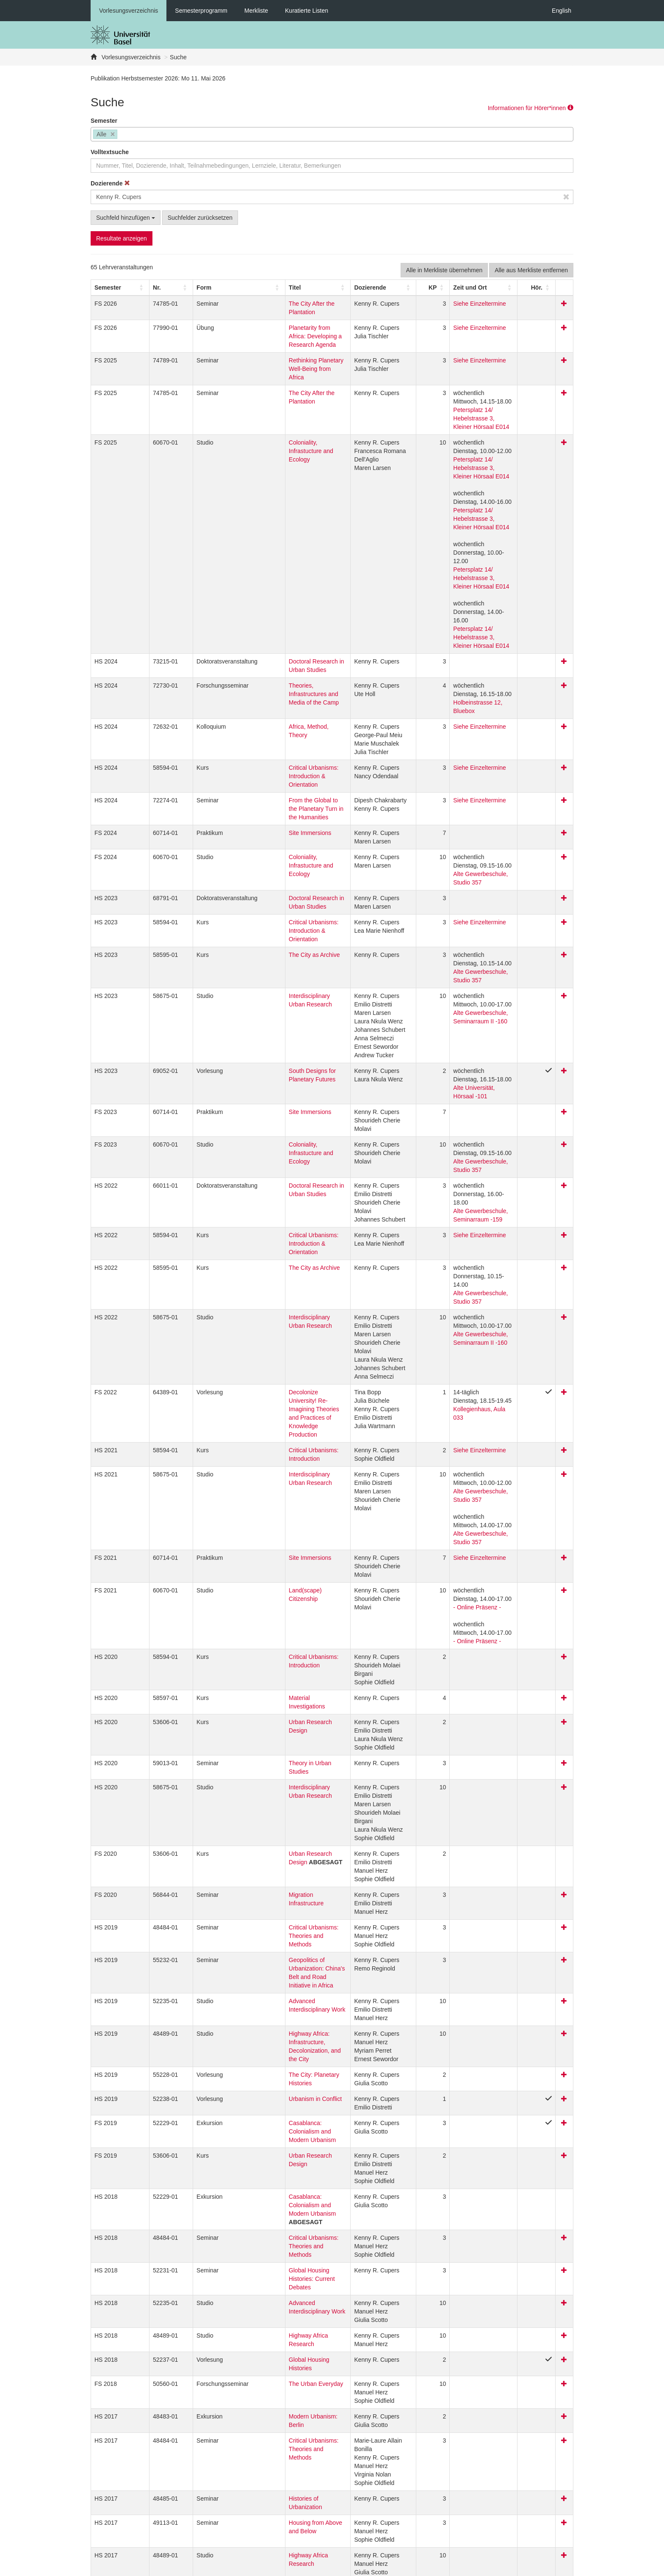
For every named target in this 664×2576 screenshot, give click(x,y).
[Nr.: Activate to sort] (150, 287)
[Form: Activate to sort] (200, 287)
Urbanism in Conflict (264, 1819)
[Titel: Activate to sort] (286, 287)
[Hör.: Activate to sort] (546, 287)
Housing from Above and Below (279, 2192)
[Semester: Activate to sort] (112, 287)
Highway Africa (257, 2330)
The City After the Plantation (275, 303)
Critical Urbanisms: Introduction (279, 1230)
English (561, 10)
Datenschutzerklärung (182, 2567)
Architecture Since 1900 (269, 2379)
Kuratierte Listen (306, 10)
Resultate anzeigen (121, 238)
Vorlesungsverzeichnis (128, 10)
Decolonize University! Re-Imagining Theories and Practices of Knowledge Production (286, 1189)
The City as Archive (263, 819)
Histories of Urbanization (270, 2176)
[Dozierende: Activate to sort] (374, 287)
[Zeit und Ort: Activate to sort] (483, 287)
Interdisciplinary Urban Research (281, 852)
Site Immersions (259, 714)
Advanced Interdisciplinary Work (280, 1721)
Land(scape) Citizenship (270, 1344)
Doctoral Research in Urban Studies (285, 576)
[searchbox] (121, 135)
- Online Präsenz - (463, 1361)
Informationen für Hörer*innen (530, 108)
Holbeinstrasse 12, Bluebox (475, 609)
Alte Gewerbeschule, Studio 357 (481, 755)
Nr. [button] (142, 287)
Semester (104, 120)
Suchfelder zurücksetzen (200, 217)
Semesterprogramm (201, 10)
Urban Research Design (269, 1468)
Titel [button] (244, 287)
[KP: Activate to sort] (423, 287)
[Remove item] (113, 134)
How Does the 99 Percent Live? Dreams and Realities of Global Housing (279, 2428)
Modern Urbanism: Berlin (271, 2094)
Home (262, 2567)
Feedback (233, 2567)
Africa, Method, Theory (268, 625)
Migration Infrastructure (268, 1632)
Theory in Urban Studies (270, 1509)
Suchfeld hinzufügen (125, 217)
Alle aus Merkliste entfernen (531, 270)
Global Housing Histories (270, 2046)
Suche (178, 57)
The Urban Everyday (265, 2062)
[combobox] (332, 134)
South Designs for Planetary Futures (286, 926)
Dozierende (110, 183)
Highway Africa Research (271, 2022)
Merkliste (256, 10)
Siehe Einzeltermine (465, 303)
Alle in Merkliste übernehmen (444, 270)
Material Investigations (267, 1452)
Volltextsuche (110, 152)
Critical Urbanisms (262, 2297)
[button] (107, 287)
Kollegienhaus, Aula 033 (471, 1197)
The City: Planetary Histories (275, 1795)
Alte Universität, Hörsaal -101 (477, 943)
